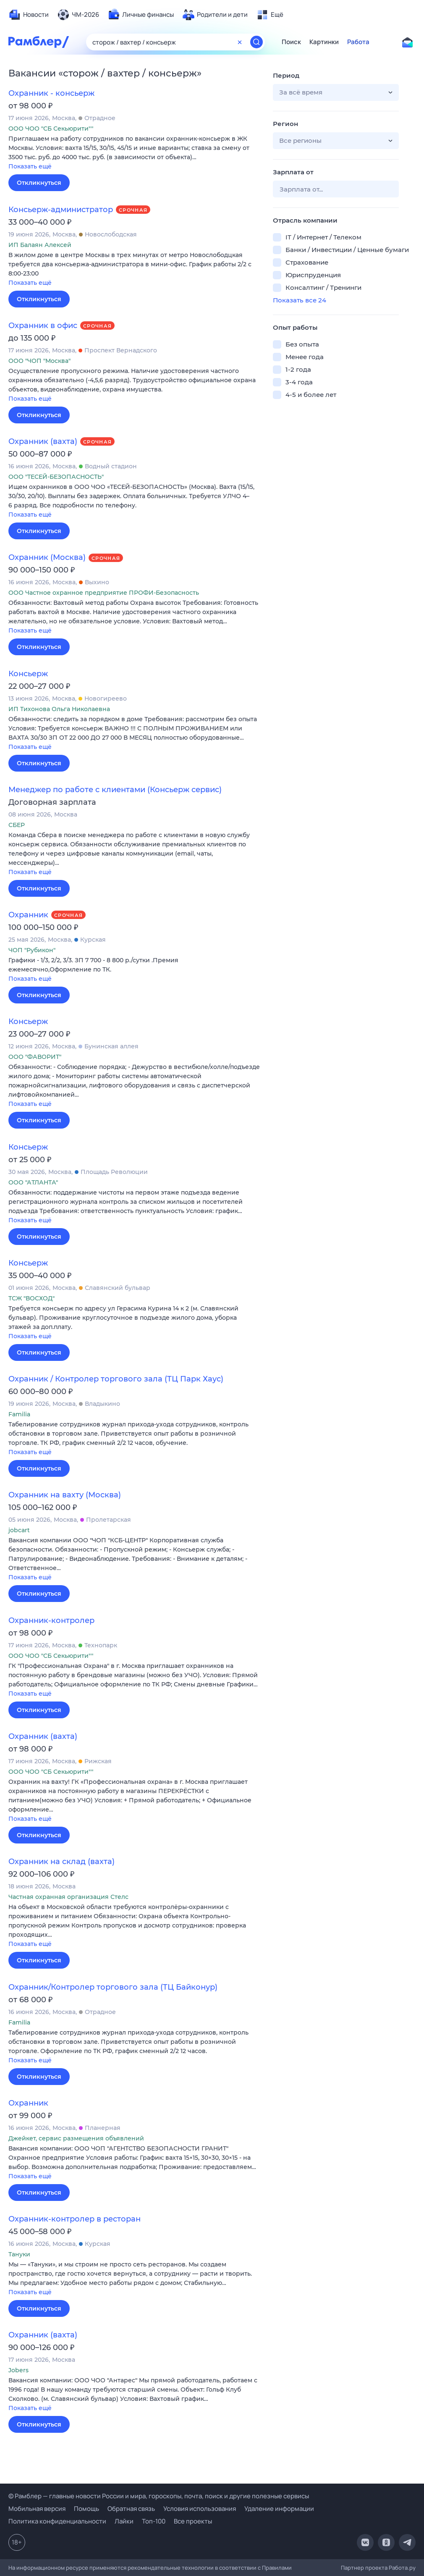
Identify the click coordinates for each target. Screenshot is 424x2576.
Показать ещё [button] (30, 166)
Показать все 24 (299, 300)
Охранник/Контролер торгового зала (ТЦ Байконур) (112, 1987)
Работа (358, 42)
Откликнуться (39, 182)
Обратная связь (131, 2508)
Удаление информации (279, 2508)
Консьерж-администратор (60, 209)
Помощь (86, 2508)
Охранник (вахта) (42, 441)
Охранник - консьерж (51, 93)
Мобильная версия (36, 2508)
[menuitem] (28, 14)
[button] (134, 153)
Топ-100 (153, 2521)
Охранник (28, 914)
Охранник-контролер (51, 1620)
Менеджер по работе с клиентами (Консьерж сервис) (115, 789)
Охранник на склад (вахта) (61, 1861)
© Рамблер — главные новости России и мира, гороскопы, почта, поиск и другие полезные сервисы (158, 2496)
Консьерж (28, 673)
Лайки (124, 2521)
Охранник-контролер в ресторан (74, 2219)
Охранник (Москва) (47, 557)
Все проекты (193, 2521)
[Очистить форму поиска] (239, 42)
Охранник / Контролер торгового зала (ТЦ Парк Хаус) (115, 1379)
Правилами (277, 2567)
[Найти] (256, 42)
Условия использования (199, 2508)
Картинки (324, 42)
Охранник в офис (42, 325)
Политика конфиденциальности (57, 2521)
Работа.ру (402, 2567)
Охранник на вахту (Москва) (64, 1494)
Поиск (291, 42)
